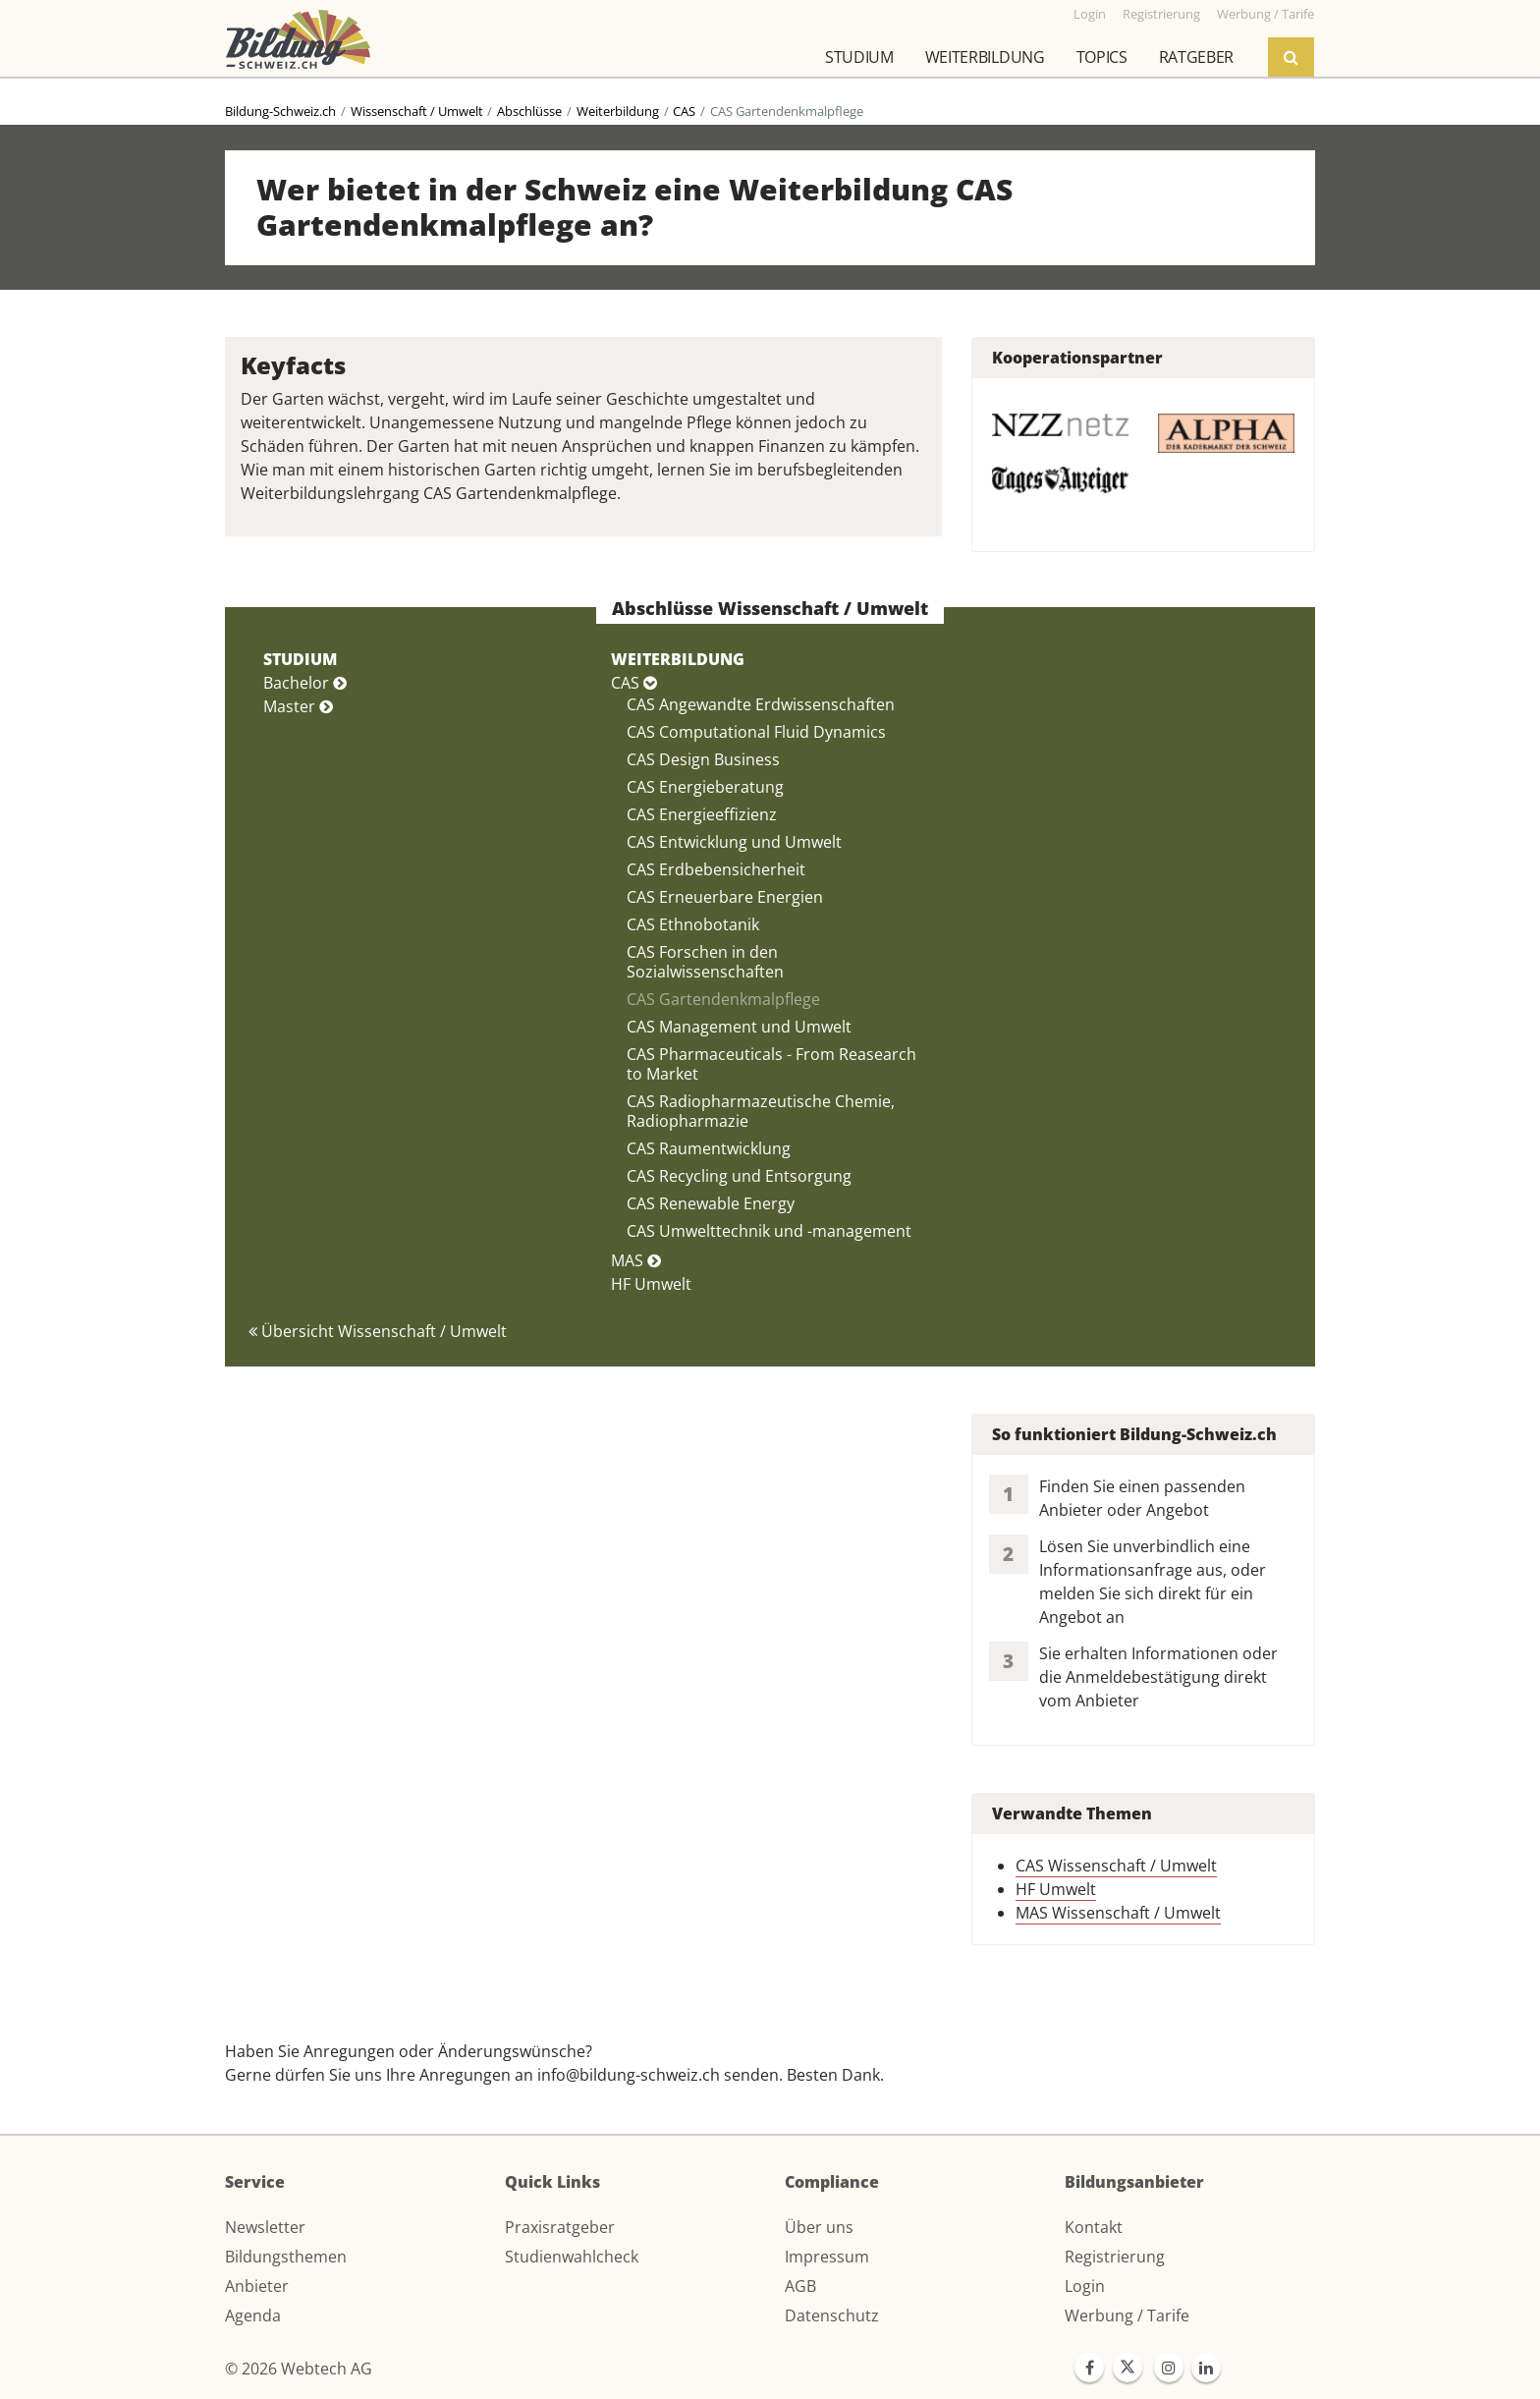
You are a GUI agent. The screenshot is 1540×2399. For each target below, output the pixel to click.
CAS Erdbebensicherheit (716, 869)
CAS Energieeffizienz (702, 814)
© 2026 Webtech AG (298, 2368)
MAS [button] (636, 1260)
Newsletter (265, 2227)
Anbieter (257, 2286)
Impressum (827, 2256)
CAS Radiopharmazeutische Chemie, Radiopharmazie (761, 1111)
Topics (1102, 57)
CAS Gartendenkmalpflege (723, 999)
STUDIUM (300, 659)
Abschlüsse (529, 111)
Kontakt (1094, 2227)
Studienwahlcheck (571, 2256)
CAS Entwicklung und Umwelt (734, 842)
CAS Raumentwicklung (709, 1148)
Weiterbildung (985, 57)
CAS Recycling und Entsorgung (739, 1176)
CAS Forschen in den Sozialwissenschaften (705, 961)
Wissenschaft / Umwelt (417, 111)
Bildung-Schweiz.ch (280, 111)
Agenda (253, 2315)
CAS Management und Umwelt (739, 1026)
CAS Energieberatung (705, 787)
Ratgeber (1196, 57)
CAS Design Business (703, 759)
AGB (800, 2286)
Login (1085, 2286)
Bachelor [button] (305, 683)
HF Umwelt (651, 1284)
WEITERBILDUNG (677, 659)
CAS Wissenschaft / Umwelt (1116, 1865)
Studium (859, 57)
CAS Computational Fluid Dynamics (756, 732)
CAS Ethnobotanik (693, 924)
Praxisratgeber (560, 2227)
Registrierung (1115, 2256)
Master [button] (298, 706)
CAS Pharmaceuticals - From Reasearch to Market (771, 1064)
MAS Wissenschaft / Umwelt (1118, 1913)
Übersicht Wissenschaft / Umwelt (377, 1331)
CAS (684, 111)
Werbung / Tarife (1127, 2315)
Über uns (819, 2227)
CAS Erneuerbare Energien (725, 897)
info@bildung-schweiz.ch (628, 2075)
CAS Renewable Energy (711, 1203)
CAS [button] (634, 683)
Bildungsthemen (286, 2256)
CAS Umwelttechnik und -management (769, 1231)
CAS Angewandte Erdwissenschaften (761, 704)
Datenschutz (832, 2315)
